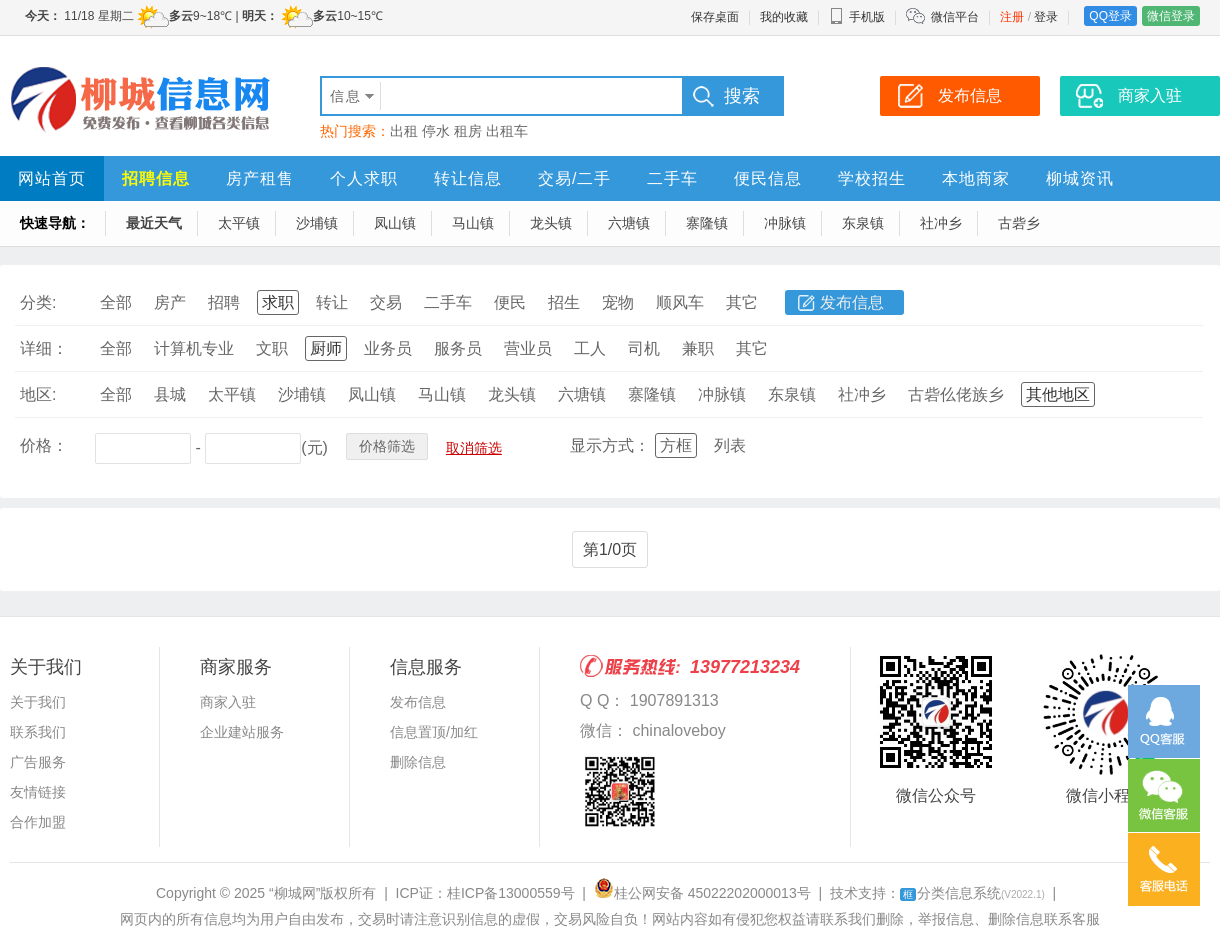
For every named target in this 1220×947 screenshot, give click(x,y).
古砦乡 (1019, 223)
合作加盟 (38, 822)
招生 (564, 302)
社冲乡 (941, 223)
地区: (38, 394)
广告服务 (38, 762)
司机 (644, 348)
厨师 (326, 348)
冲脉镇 (785, 223)
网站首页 (52, 178)
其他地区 (1058, 394)
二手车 (672, 178)
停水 (436, 131)
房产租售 (260, 178)
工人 (590, 348)
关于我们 (38, 702)
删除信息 (418, 762)
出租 (404, 131)
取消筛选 (474, 448)
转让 (332, 302)
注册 (1012, 17)
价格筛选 (387, 446)
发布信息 (852, 302)
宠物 (618, 302)
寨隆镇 (707, 223)
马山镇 (473, 223)
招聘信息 (156, 178)
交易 (386, 302)
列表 (730, 445)
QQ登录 (1110, 16)
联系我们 (38, 732)
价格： (44, 445)
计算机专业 (194, 348)
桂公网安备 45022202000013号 (702, 893)
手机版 (857, 17)
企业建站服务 (242, 732)
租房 (468, 131)
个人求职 (364, 178)
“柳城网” (294, 893)
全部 (116, 302)
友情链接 (38, 792)
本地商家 (976, 178)
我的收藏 (784, 17)
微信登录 (1171, 16)
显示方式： (610, 445)
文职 (272, 348)
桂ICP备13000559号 (511, 893)
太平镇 (239, 223)
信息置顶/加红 (434, 732)
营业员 (528, 348)
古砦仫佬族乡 (956, 394)
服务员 (458, 348)
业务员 (388, 348)
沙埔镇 (317, 223)
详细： (44, 348)
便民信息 (768, 178)
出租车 (507, 131)
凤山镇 (395, 223)
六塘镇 (629, 223)
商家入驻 (228, 702)
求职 (278, 302)
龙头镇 (551, 223)
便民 (510, 302)
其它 (742, 302)
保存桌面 (715, 17)
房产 (170, 302)
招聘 (224, 302)
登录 (1046, 17)
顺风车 (680, 302)
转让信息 (468, 178)
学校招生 (872, 178)
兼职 (698, 348)
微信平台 (955, 17)
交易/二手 (574, 178)
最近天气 (154, 223)
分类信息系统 (972, 893)
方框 (676, 445)
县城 (170, 394)
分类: (38, 302)
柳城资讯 (1080, 178)
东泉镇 (863, 223)
